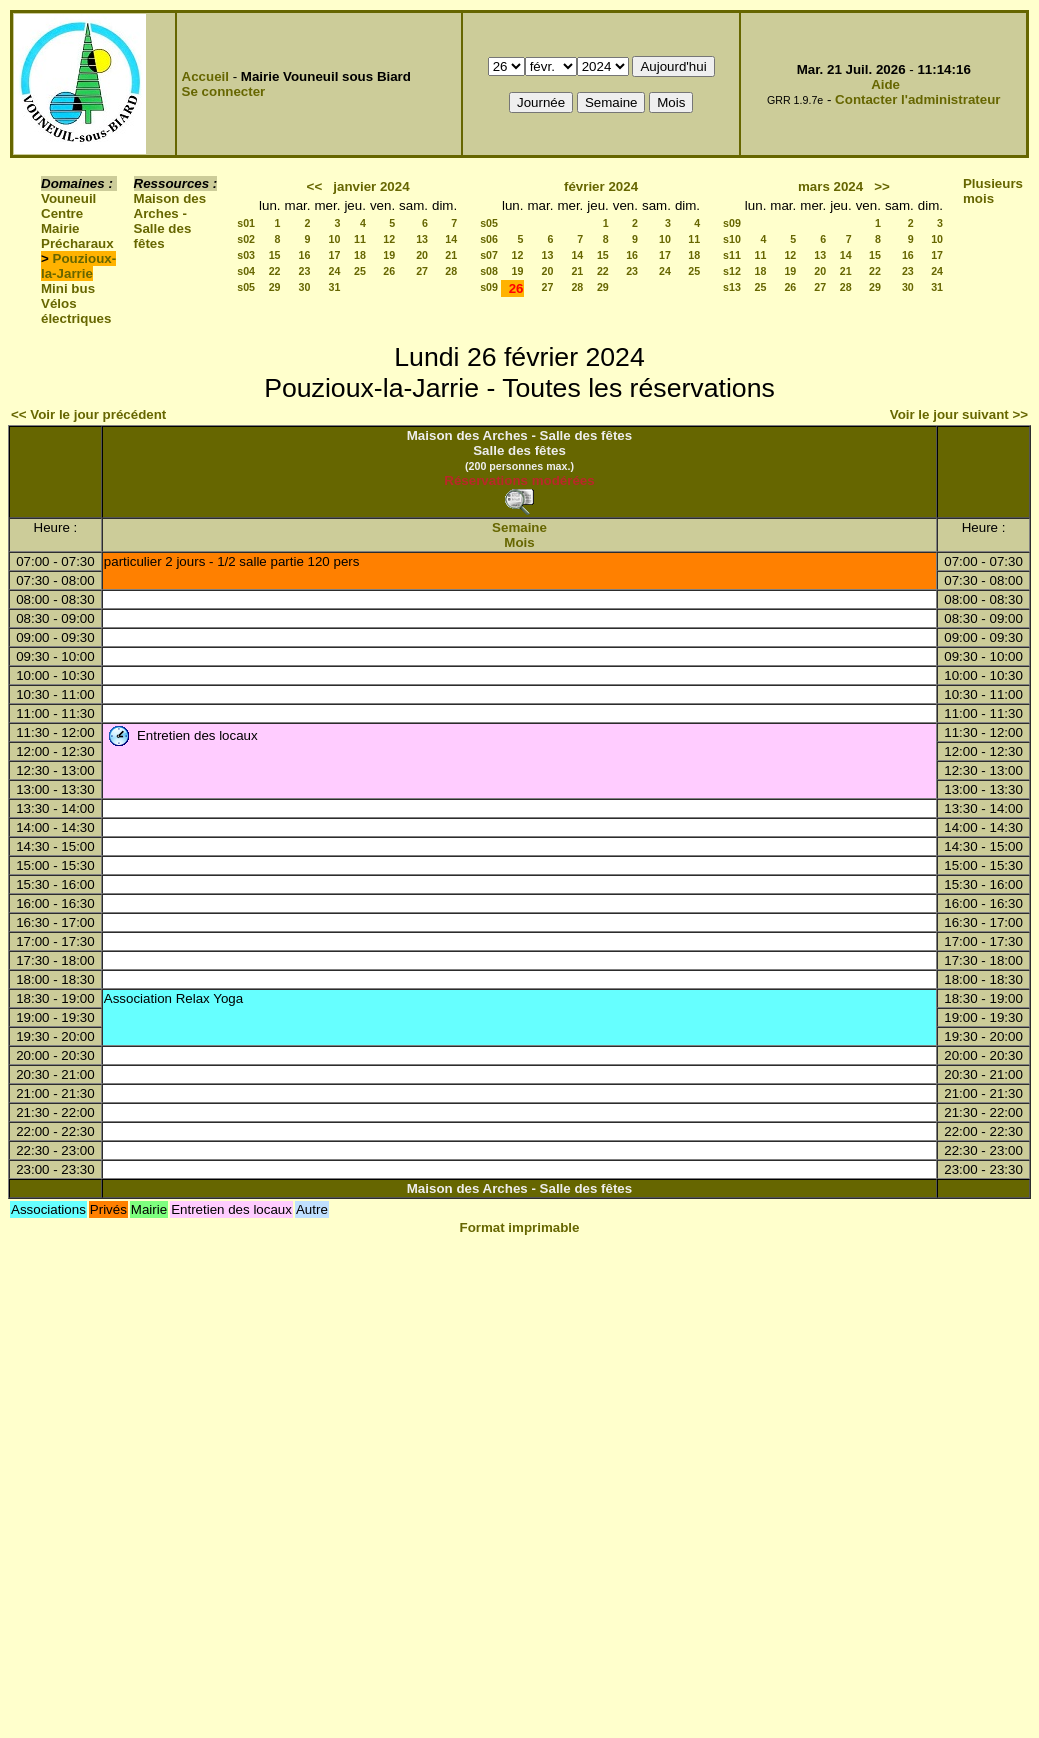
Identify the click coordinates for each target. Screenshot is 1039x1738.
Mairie (60, 228)
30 (305, 287)
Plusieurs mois (993, 191)
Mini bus (68, 288)
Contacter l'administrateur (917, 99)
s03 (246, 255)
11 (360, 239)
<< (315, 186)
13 (422, 239)
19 (389, 255)
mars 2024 (830, 186)
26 (389, 271)
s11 (732, 255)
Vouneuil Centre (68, 206)
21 (451, 255)
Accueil (205, 76)
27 (422, 271)
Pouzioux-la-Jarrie (78, 266)
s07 (489, 255)
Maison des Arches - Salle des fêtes (170, 221)
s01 (246, 223)
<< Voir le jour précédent (88, 414)
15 (275, 255)
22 (275, 271)
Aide (885, 84)
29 (275, 287)
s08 (489, 271)
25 (360, 271)
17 (335, 255)
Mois (519, 542)
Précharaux (77, 243)
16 (305, 255)
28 (451, 271)
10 (335, 239)
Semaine (519, 527)
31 (335, 287)
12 (389, 239)
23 (305, 271)
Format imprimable (520, 1227)
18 (360, 255)
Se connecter (224, 91)
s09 (489, 287)
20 (422, 255)
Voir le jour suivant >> (959, 414)
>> (882, 186)
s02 (246, 239)
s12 (732, 271)
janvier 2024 (371, 186)
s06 (489, 239)
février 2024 (601, 186)
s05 (246, 287)
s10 (732, 239)
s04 (246, 271)
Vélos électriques (76, 311)
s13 (732, 287)
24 (335, 271)
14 (451, 239)
